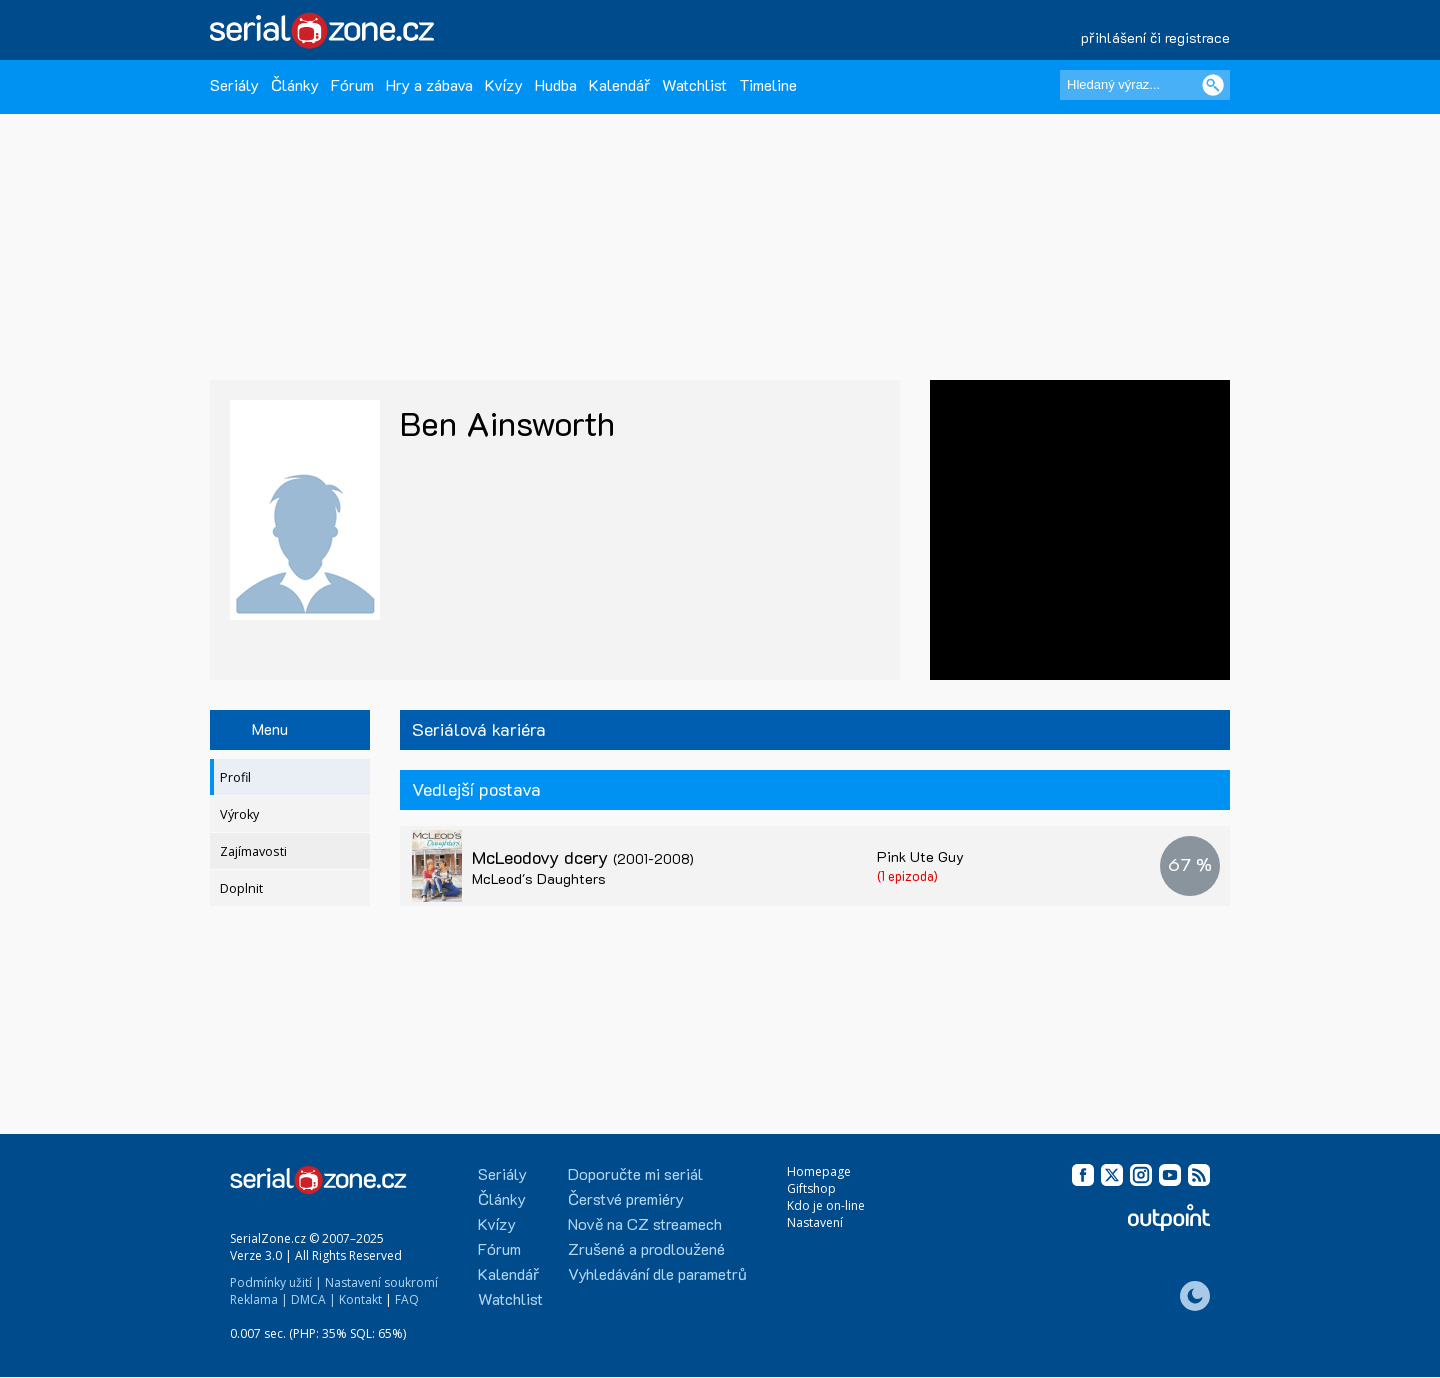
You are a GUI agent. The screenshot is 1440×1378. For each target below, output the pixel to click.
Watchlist (694, 84)
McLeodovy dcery (583, 857)
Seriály (234, 84)
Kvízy (504, 84)
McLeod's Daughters (539, 878)
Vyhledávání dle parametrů (657, 1273)
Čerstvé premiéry (626, 1198)
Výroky (239, 814)
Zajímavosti (253, 851)
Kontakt (360, 1299)
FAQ (407, 1299)
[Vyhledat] (1213, 85)
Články (295, 84)
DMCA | (313, 1299)
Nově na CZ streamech (645, 1223)
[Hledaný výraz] (1145, 85)
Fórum (352, 84)
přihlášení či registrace (1155, 37)
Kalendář (619, 84)
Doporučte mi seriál (635, 1173)
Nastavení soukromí (381, 1282)
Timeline (768, 84)
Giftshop (811, 1188)
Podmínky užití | (276, 1282)
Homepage (819, 1171)
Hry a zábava (429, 84)
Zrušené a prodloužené (646, 1248)
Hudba (556, 84)
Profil (235, 777)
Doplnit (241, 888)
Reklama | (259, 1299)
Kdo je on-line (826, 1205)
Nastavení (815, 1222)
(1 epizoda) (907, 875)
